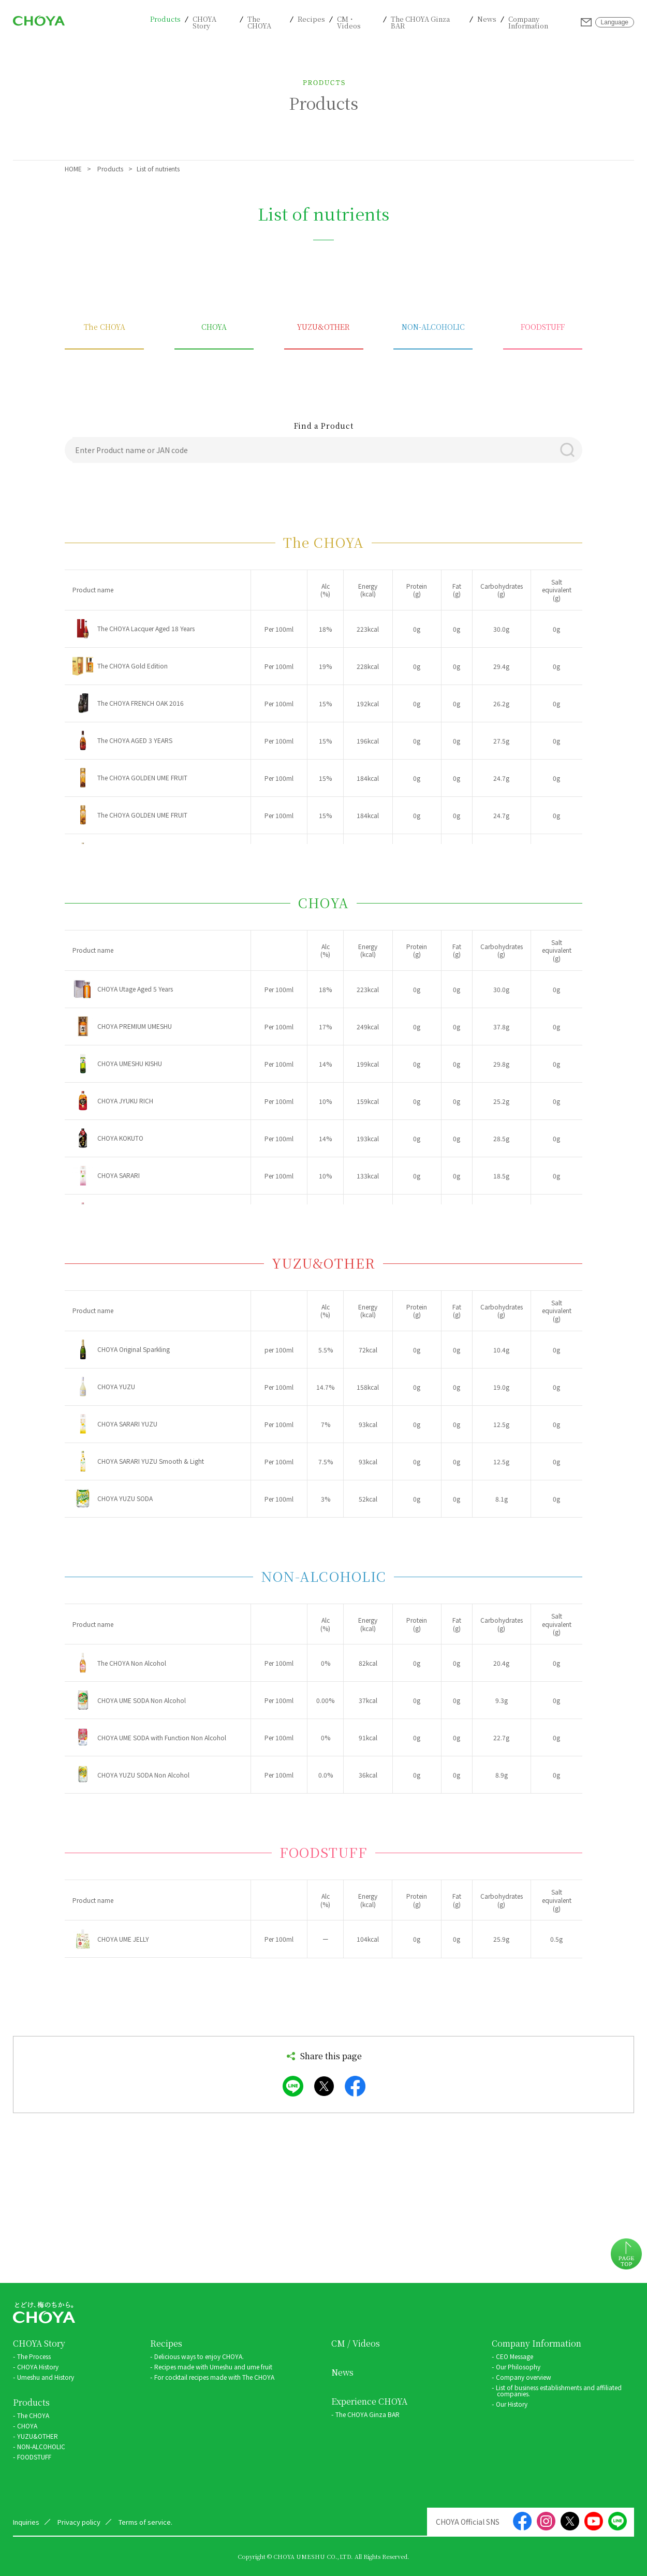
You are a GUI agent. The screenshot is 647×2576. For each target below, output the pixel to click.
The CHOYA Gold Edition (132, 666)
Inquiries (586, 22)
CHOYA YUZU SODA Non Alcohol (143, 1775)
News (486, 19)
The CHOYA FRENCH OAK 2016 (140, 703)
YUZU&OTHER (323, 327)
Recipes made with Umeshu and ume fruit (213, 2366)
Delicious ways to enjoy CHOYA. (199, 2356)
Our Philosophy (518, 2366)
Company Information (528, 22)
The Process (34, 2356)
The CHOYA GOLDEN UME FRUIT (142, 778)
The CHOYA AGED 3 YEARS (134, 740)
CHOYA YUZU (116, 1386)
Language (614, 22)
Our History (511, 2403)
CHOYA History (37, 2366)
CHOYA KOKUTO (120, 1138)
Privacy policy (78, 2522)
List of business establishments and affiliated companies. (559, 2390)
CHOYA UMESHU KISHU (129, 1063)
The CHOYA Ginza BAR (420, 22)
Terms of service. (145, 2522)
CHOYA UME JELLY (123, 1939)
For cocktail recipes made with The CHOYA (214, 2377)
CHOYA (214, 327)
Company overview (523, 2377)
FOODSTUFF (543, 327)
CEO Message (514, 2356)
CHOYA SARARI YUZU (127, 1424)
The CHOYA (259, 22)
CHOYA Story (204, 22)
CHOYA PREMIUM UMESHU (134, 1026)
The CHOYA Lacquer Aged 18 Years (146, 628)
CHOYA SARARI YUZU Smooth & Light (150, 1461)
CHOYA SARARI (118, 1175)
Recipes (311, 19)
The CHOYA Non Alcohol (131, 1663)
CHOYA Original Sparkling (133, 1349)
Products (165, 19)
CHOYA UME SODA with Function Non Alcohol (161, 1738)
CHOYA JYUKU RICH (125, 1101)
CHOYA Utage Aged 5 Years (135, 989)
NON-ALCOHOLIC (433, 327)
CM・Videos (349, 22)
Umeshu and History (45, 2377)
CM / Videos (355, 2343)
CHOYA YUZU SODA (125, 1498)
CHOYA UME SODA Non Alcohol (141, 1700)
